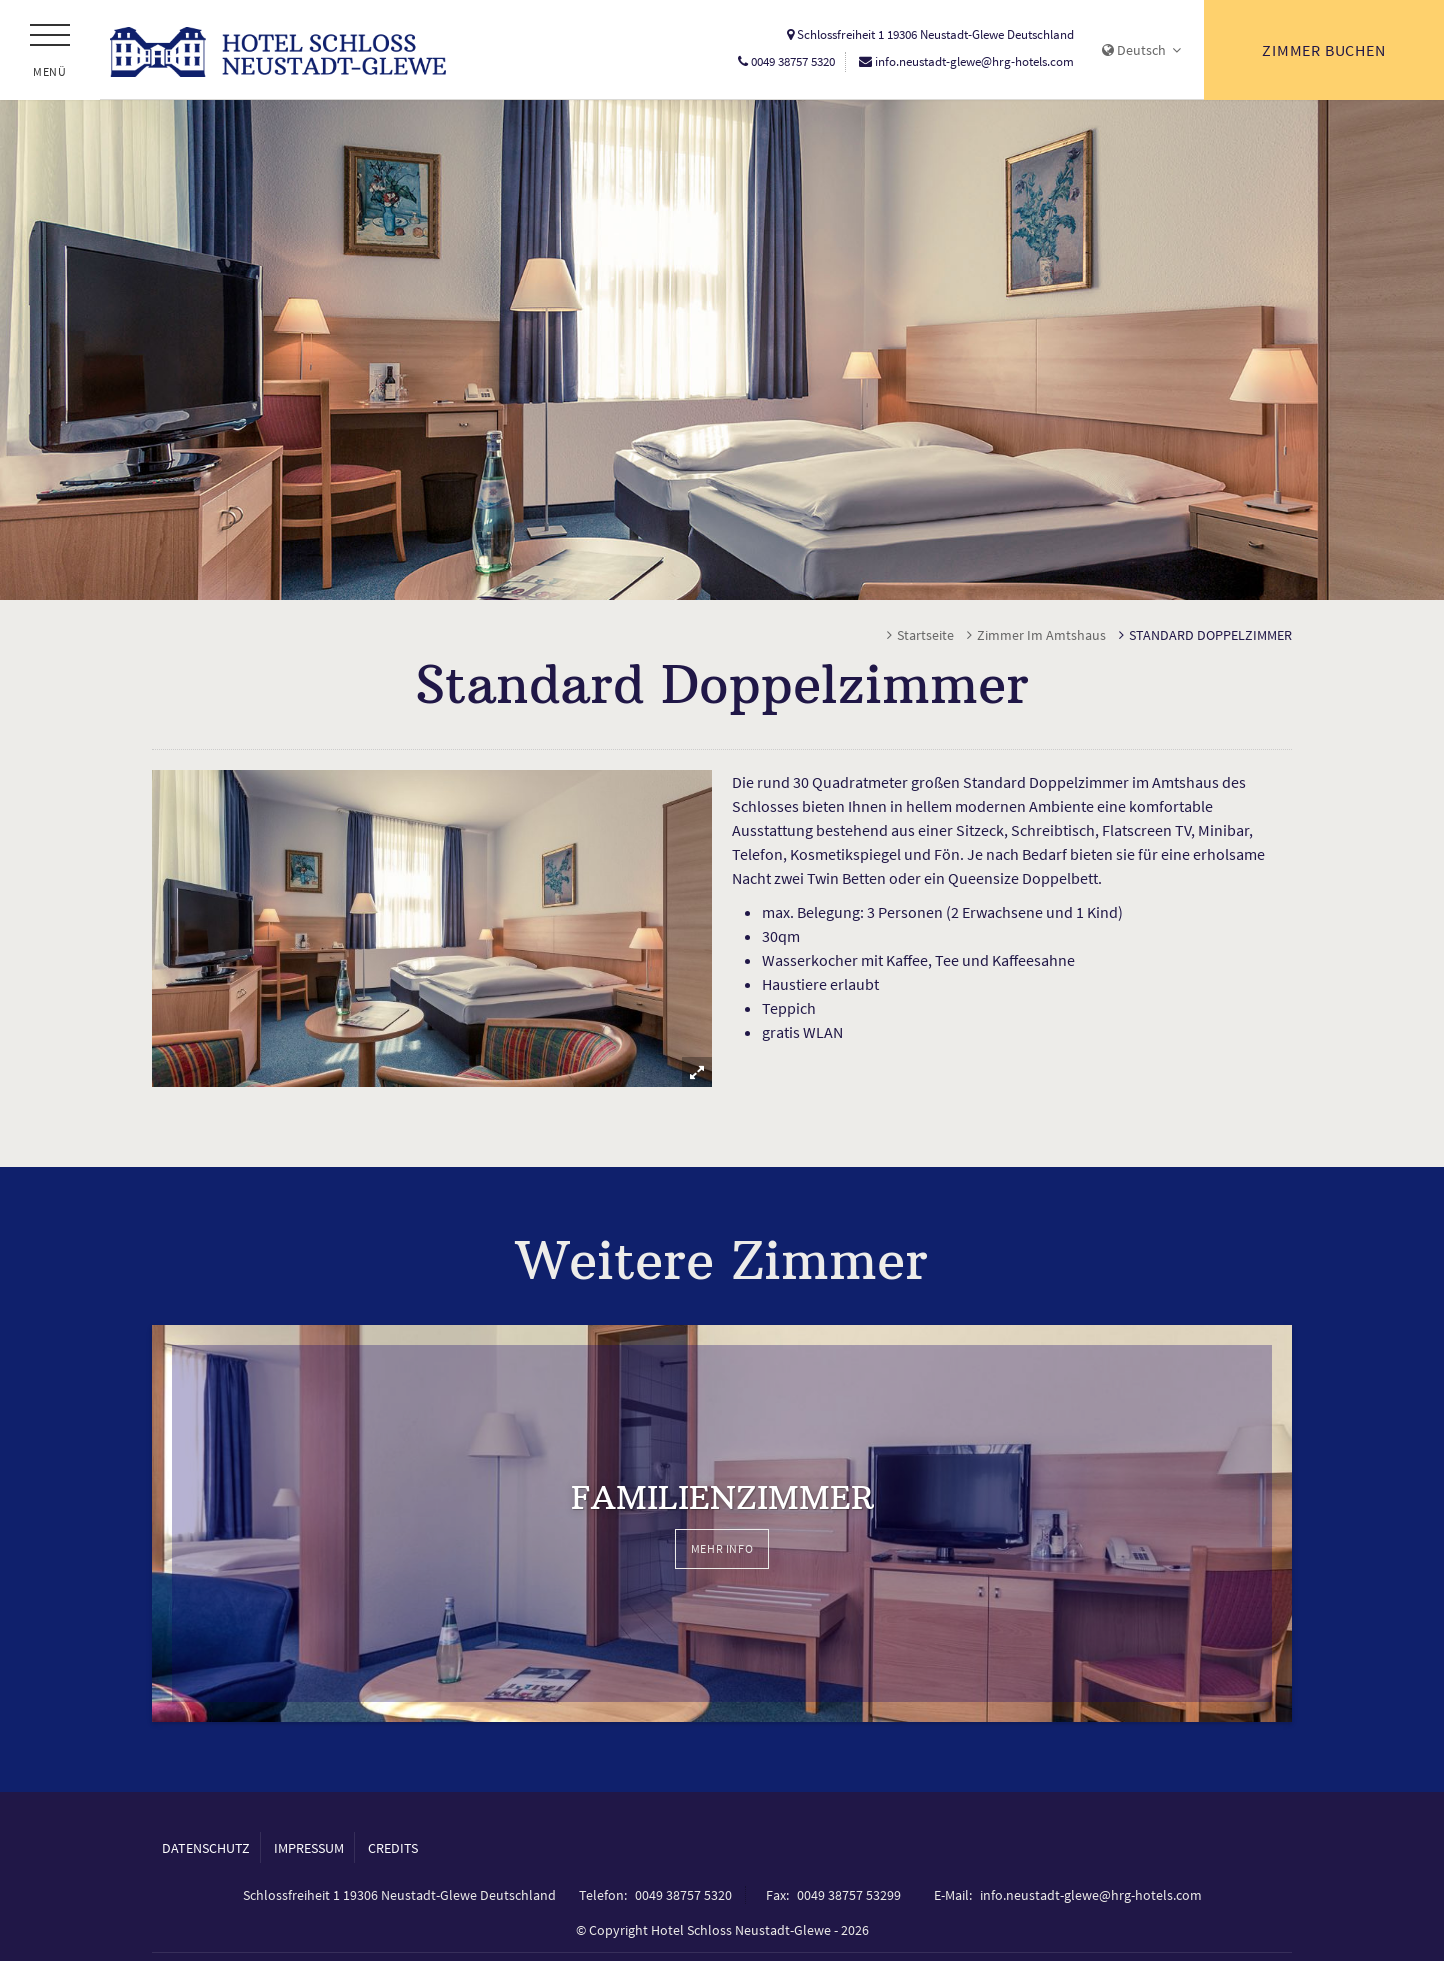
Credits (393, 1851)
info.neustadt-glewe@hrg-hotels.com (974, 61)
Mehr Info (722, 1550)
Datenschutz (206, 1851)
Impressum (309, 1851)
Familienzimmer (722, 1499)
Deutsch (1141, 50)
